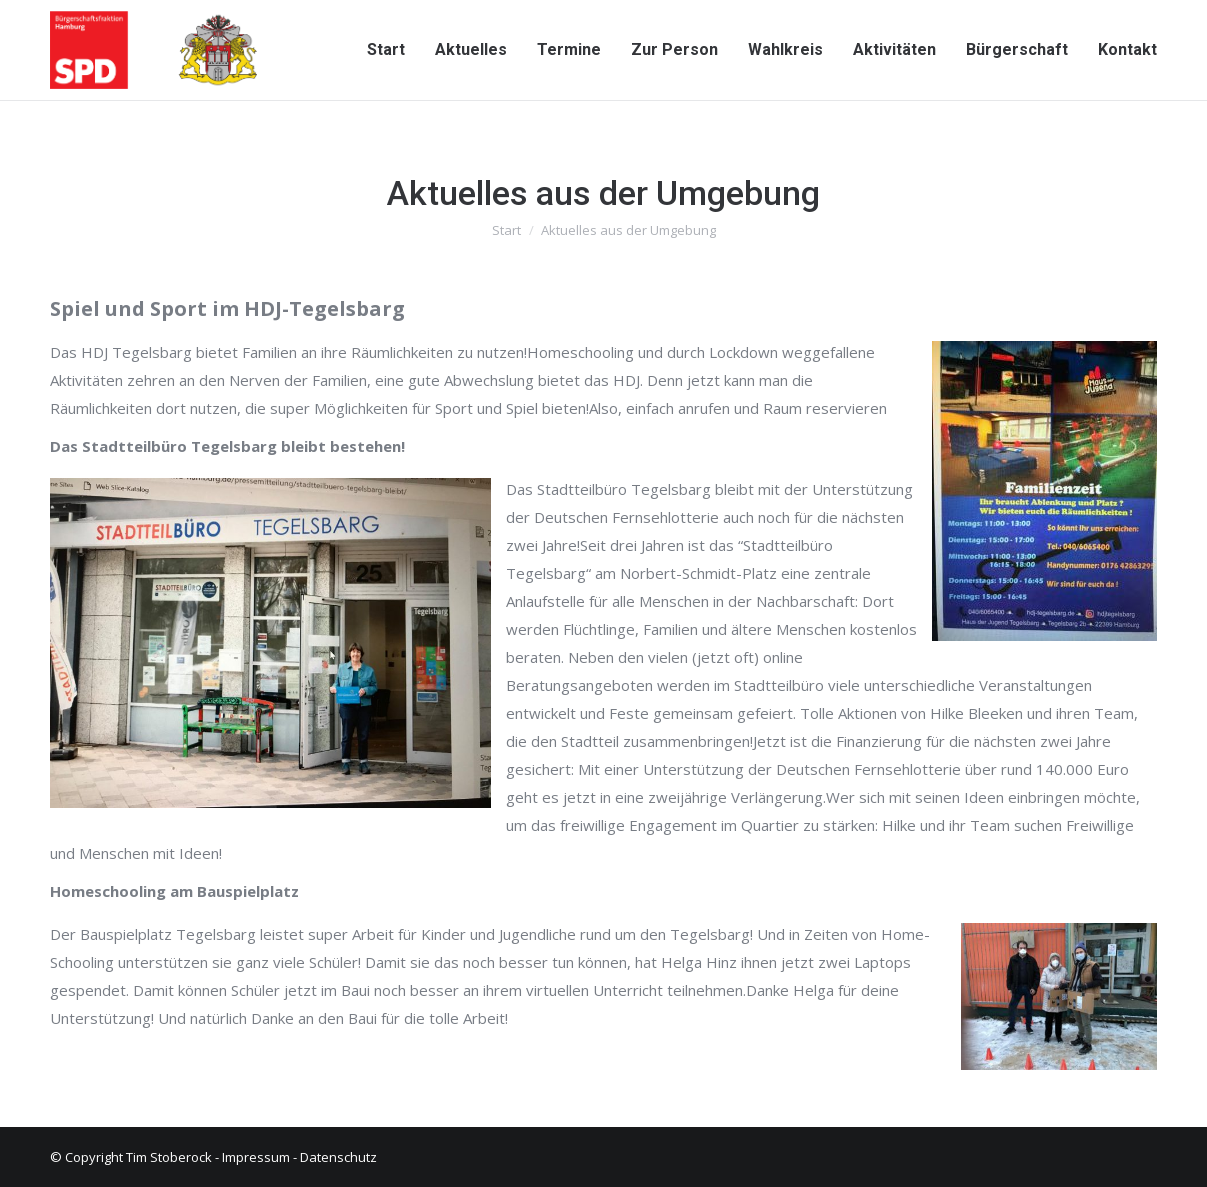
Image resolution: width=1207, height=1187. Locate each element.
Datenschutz (338, 1157)
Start (506, 230)
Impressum (256, 1157)
